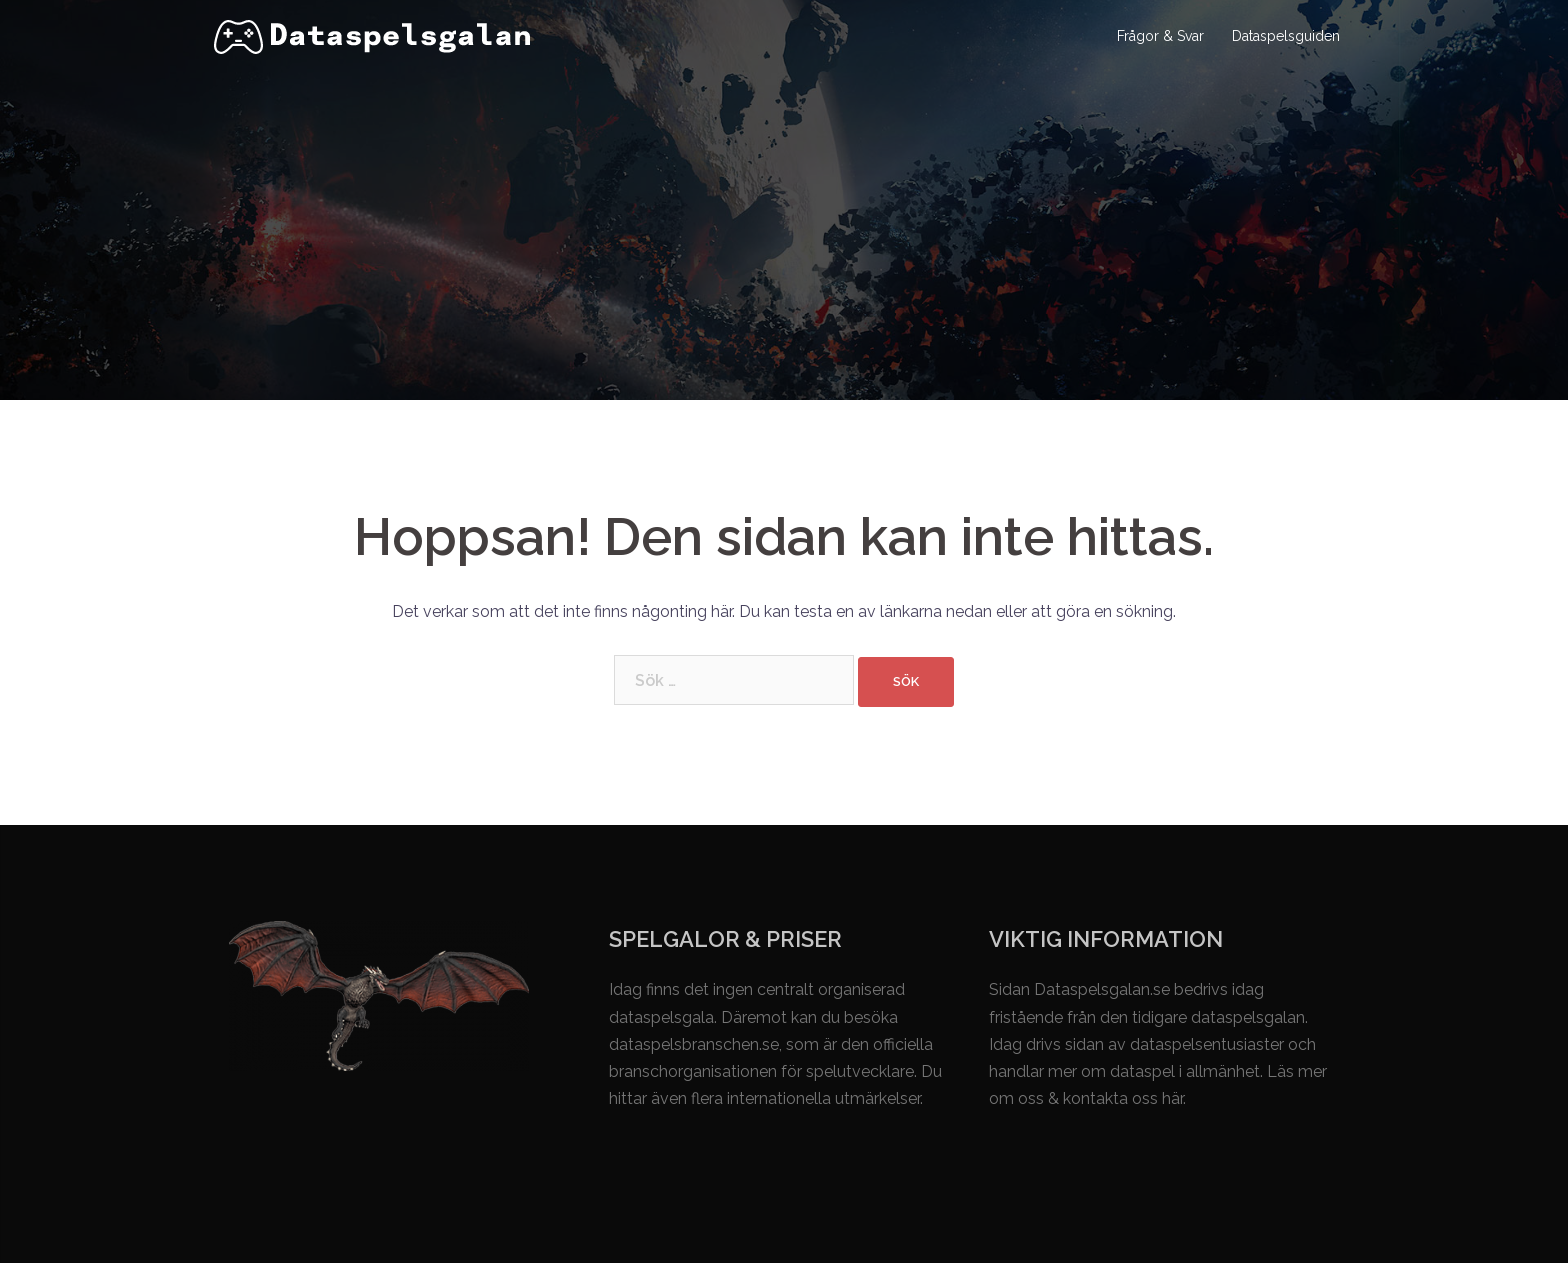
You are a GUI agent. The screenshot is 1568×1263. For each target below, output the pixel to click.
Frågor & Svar (1160, 36)
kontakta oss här (1123, 1098)
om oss (1016, 1098)
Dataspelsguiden (1286, 36)
